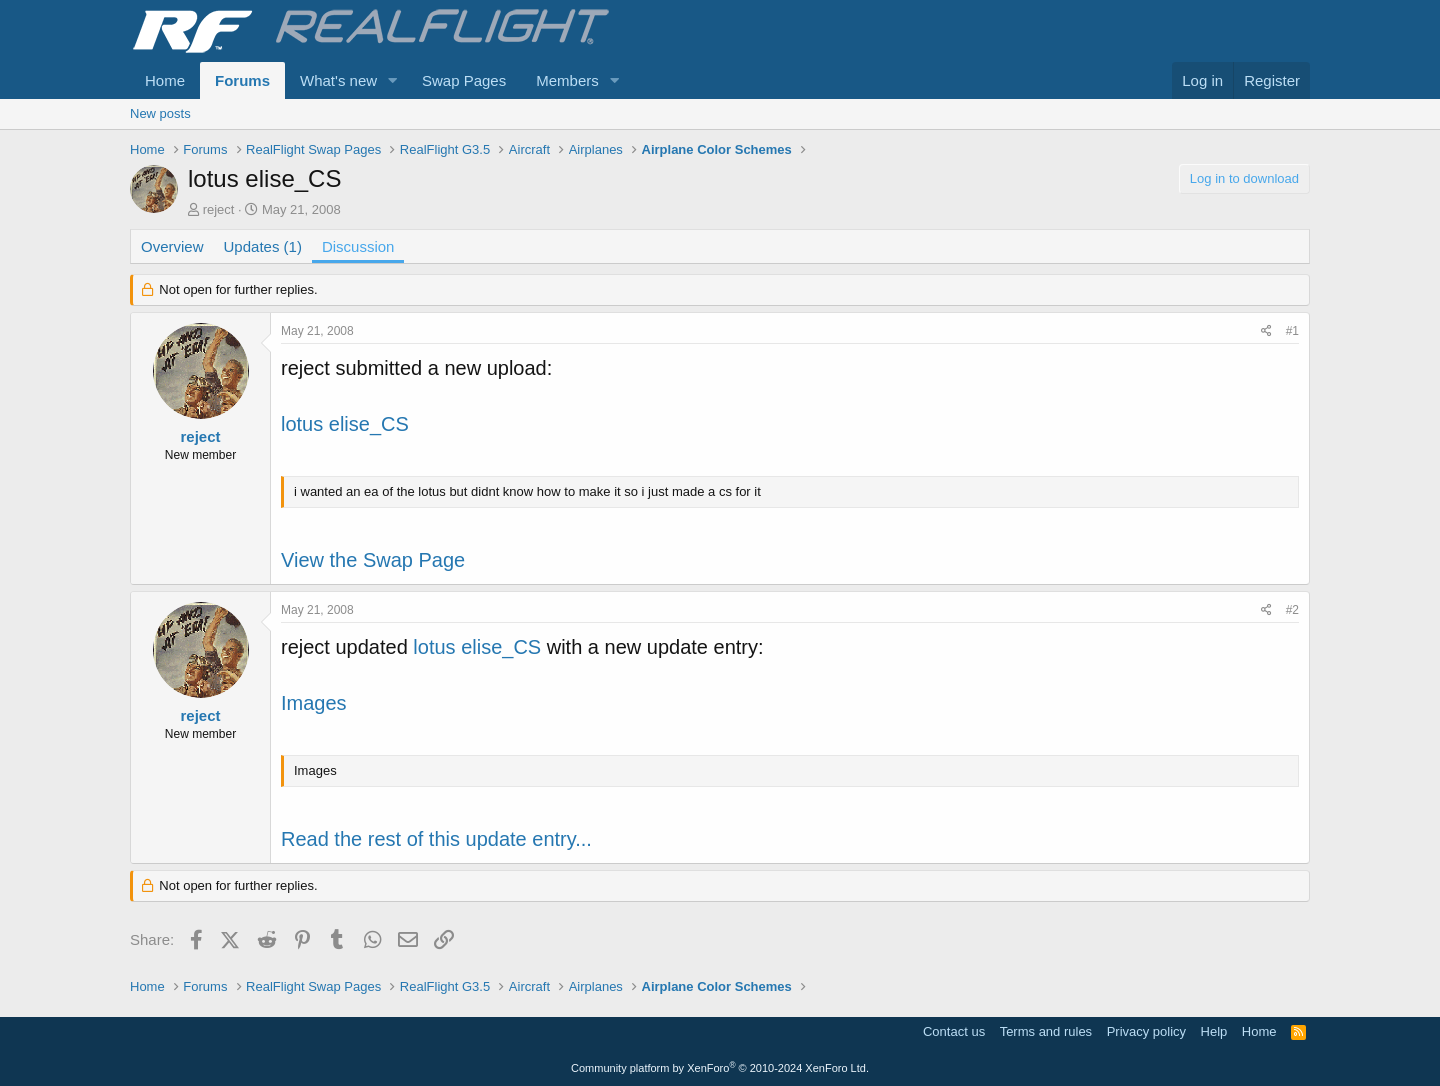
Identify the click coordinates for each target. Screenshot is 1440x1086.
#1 (1292, 331)
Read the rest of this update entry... (436, 839)
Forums (242, 80)
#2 (1292, 610)
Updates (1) (263, 246)
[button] (393, 80)
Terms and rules (1046, 1031)
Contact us (954, 1031)
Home (165, 80)
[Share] (1266, 331)
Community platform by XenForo (720, 1068)
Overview (172, 246)
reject (219, 209)
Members (567, 80)
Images (314, 703)
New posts (160, 113)
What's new (338, 80)
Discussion (358, 246)
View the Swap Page (373, 560)
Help (1214, 1031)
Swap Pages (464, 80)
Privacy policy (1146, 1031)
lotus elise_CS (345, 424)
